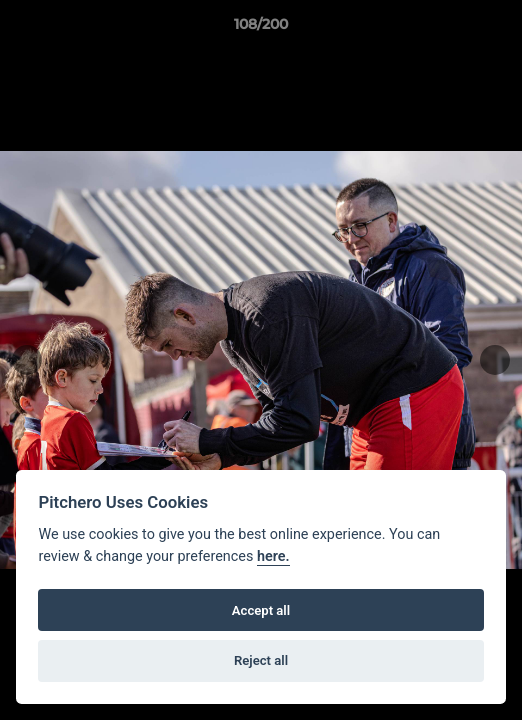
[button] (498, 29)
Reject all (261, 660)
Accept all (261, 610)
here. (273, 556)
